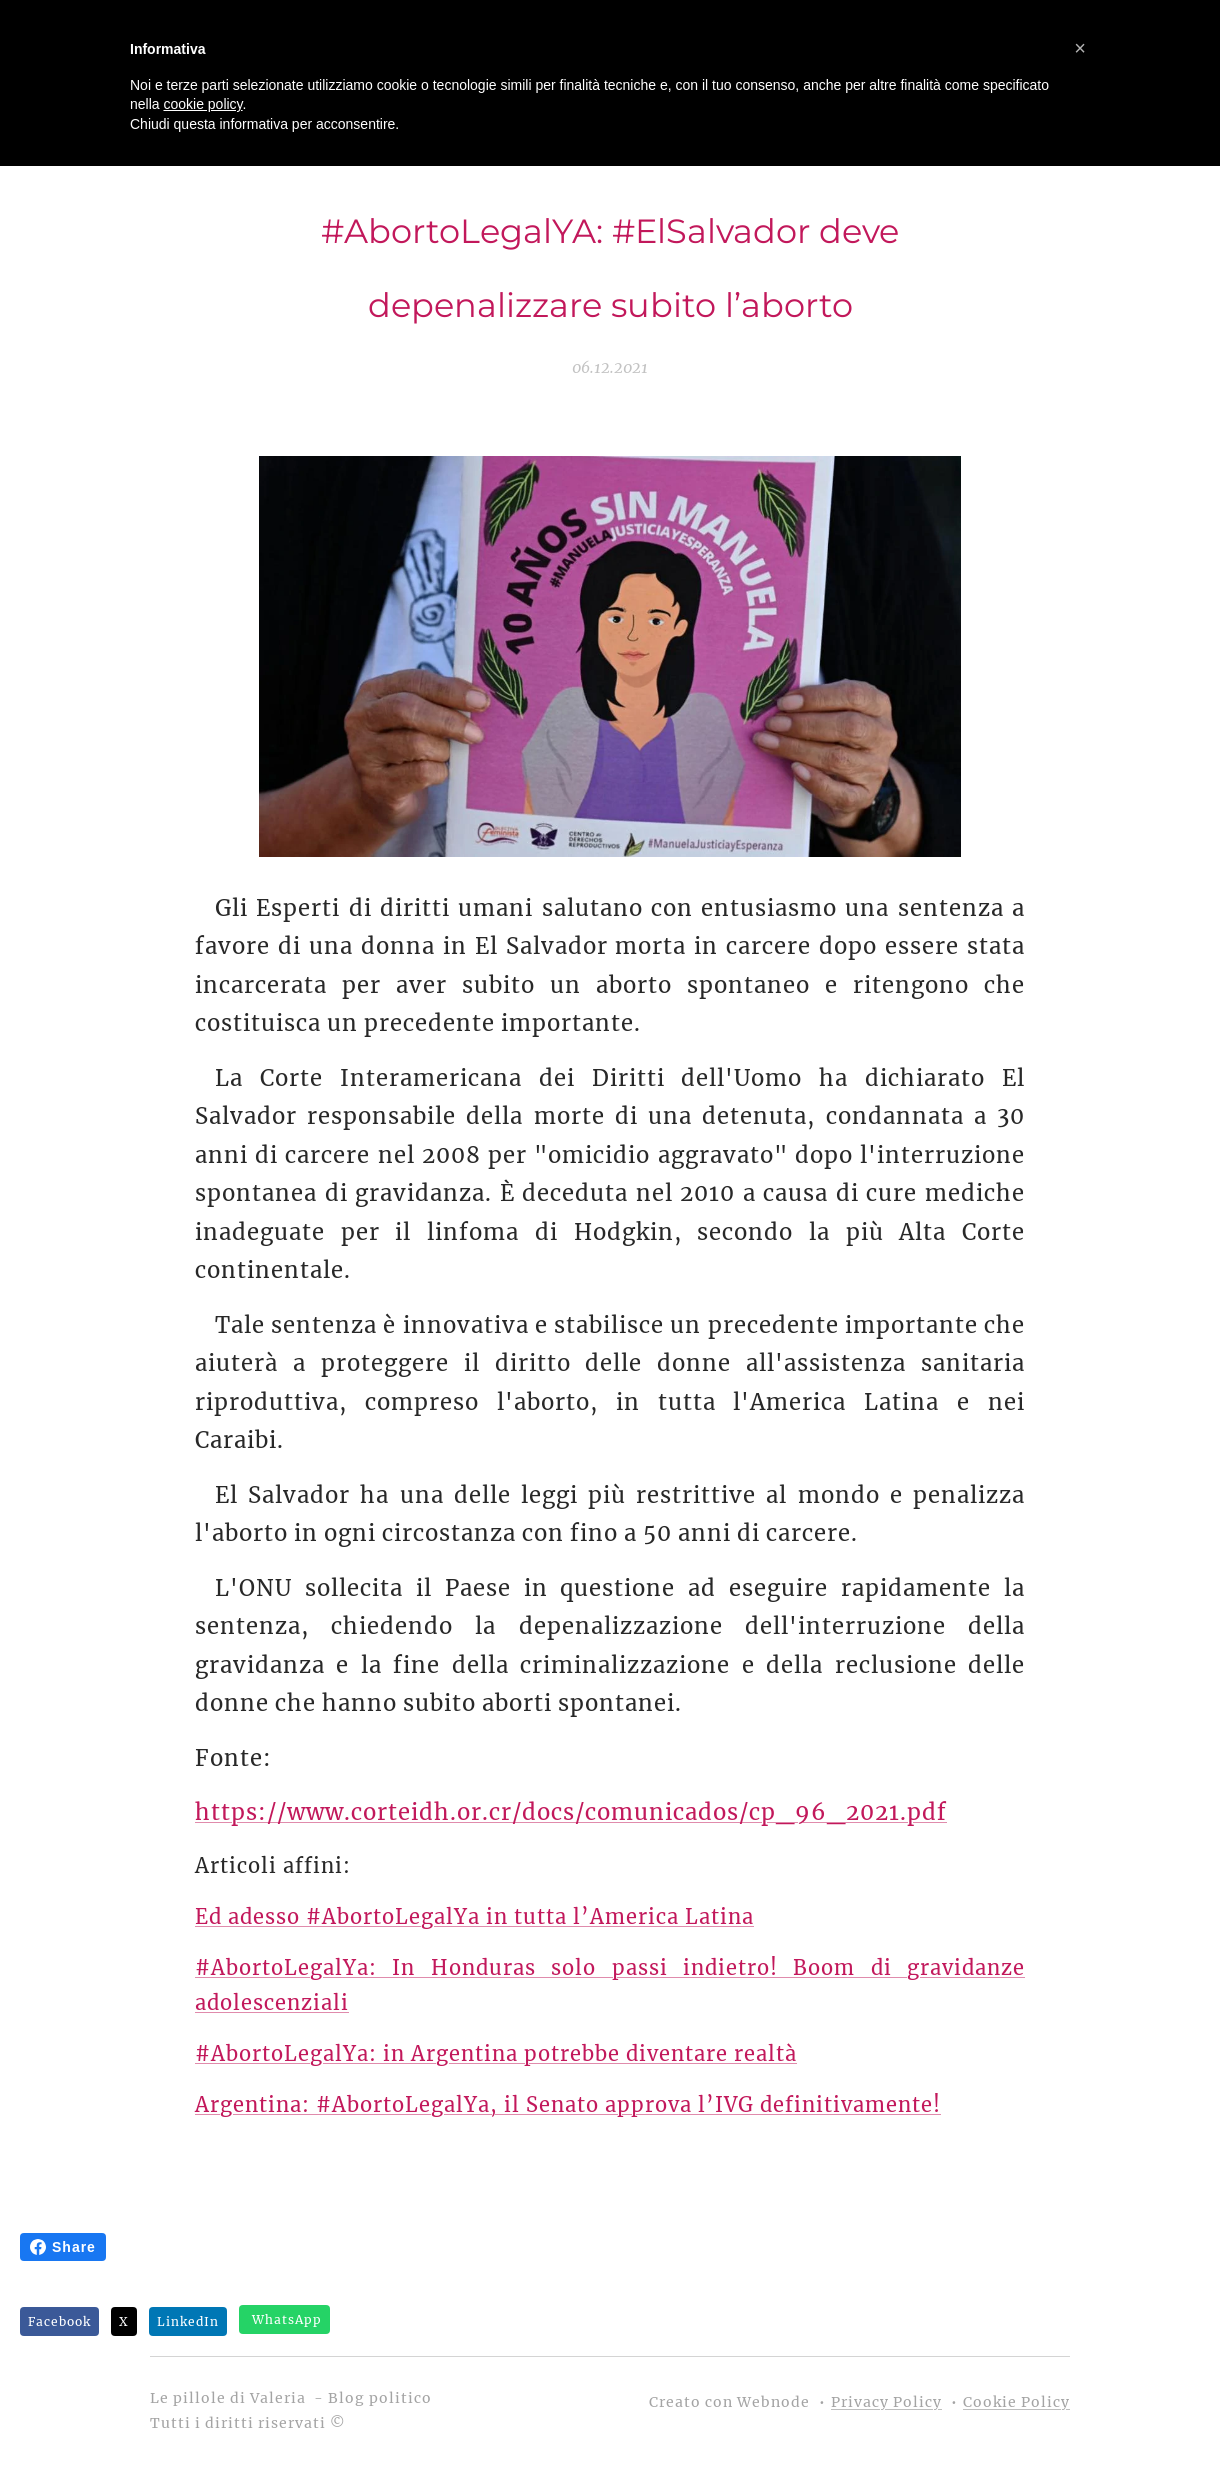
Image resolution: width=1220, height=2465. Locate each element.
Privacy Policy (886, 2402)
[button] (1080, 48)
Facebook (59, 2321)
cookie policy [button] (202, 104)
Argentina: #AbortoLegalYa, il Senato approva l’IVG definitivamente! (568, 2103)
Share (63, 2247)
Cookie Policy (1016, 2402)
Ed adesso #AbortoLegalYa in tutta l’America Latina (474, 1915)
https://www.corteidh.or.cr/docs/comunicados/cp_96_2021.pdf (571, 1812)
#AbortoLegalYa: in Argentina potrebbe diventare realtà (496, 2052)
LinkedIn (188, 2321)
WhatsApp (287, 2319)
